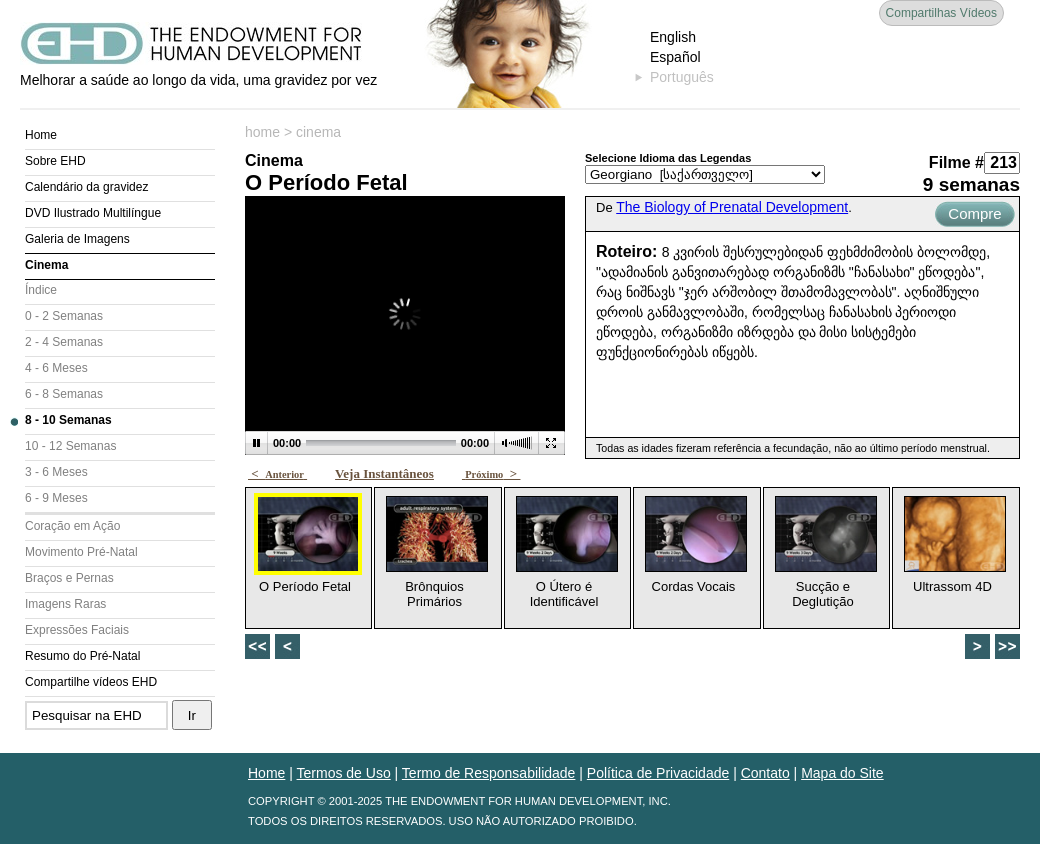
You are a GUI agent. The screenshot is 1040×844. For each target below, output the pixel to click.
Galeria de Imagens (77, 239)
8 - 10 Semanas (68, 420)
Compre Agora (974, 216)
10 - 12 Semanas (70, 446)
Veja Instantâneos (384, 473)
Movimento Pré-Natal (81, 552)
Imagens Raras (65, 604)
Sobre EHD (55, 161)
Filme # (956, 162)
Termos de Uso (344, 773)
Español (675, 57)
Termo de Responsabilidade (489, 773)
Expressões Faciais (77, 630)
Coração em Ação (72, 526)
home (262, 132)
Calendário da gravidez (86, 187)
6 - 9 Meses (56, 498)
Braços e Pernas (69, 578)
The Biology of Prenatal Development (732, 207)
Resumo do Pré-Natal (82, 656)
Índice (41, 290)
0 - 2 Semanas (64, 316)
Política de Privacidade (658, 773)
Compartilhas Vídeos (941, 13)
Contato (765, 773)
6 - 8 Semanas (64, 394)
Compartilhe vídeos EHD (91, 682)
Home (41, 135)
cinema (318, 132)
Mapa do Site (842, 773)
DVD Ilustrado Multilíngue (93, 213)
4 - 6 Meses (56, 368)
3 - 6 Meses (56, 472)
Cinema (46, 265)
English (673, 37)
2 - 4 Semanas (64, 342)
